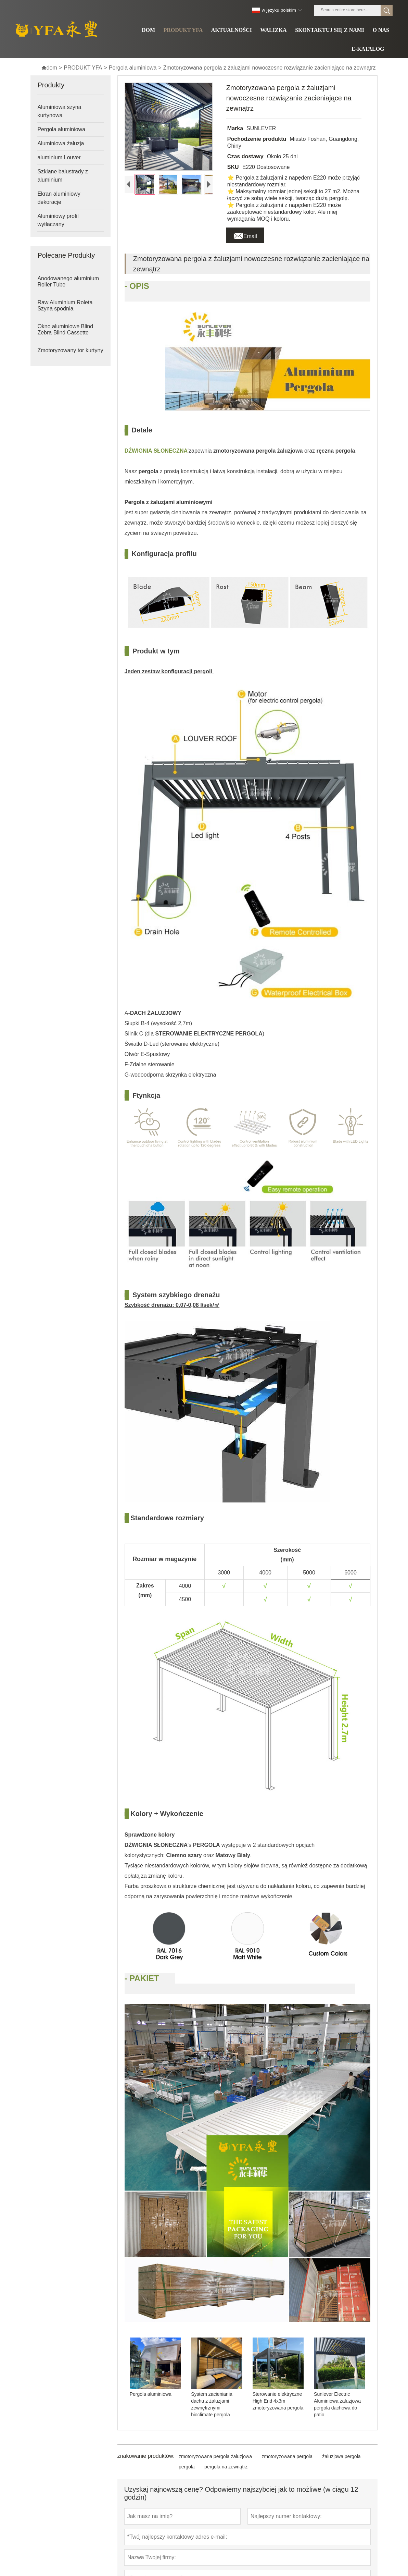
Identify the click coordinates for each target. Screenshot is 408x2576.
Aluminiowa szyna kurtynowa (59, 111)
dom (49, 67)
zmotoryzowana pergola (287, 2456)
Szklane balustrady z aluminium (62, 176)
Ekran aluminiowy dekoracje (58, 198)
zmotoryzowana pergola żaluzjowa (215, 2456)
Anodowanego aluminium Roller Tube (68, 281)
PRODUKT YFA (83, 68)
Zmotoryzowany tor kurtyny (70, 350)
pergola (187, 2466)
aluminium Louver (58, 157)
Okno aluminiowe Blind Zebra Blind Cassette (65, 329)
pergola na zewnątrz (225, 2466)
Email (245, 234)
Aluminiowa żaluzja (60, 143)
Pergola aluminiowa (133, 68)
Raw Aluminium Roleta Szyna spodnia (64, 305)
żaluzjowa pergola (341, 2456)
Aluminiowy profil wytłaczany (57, 220)
